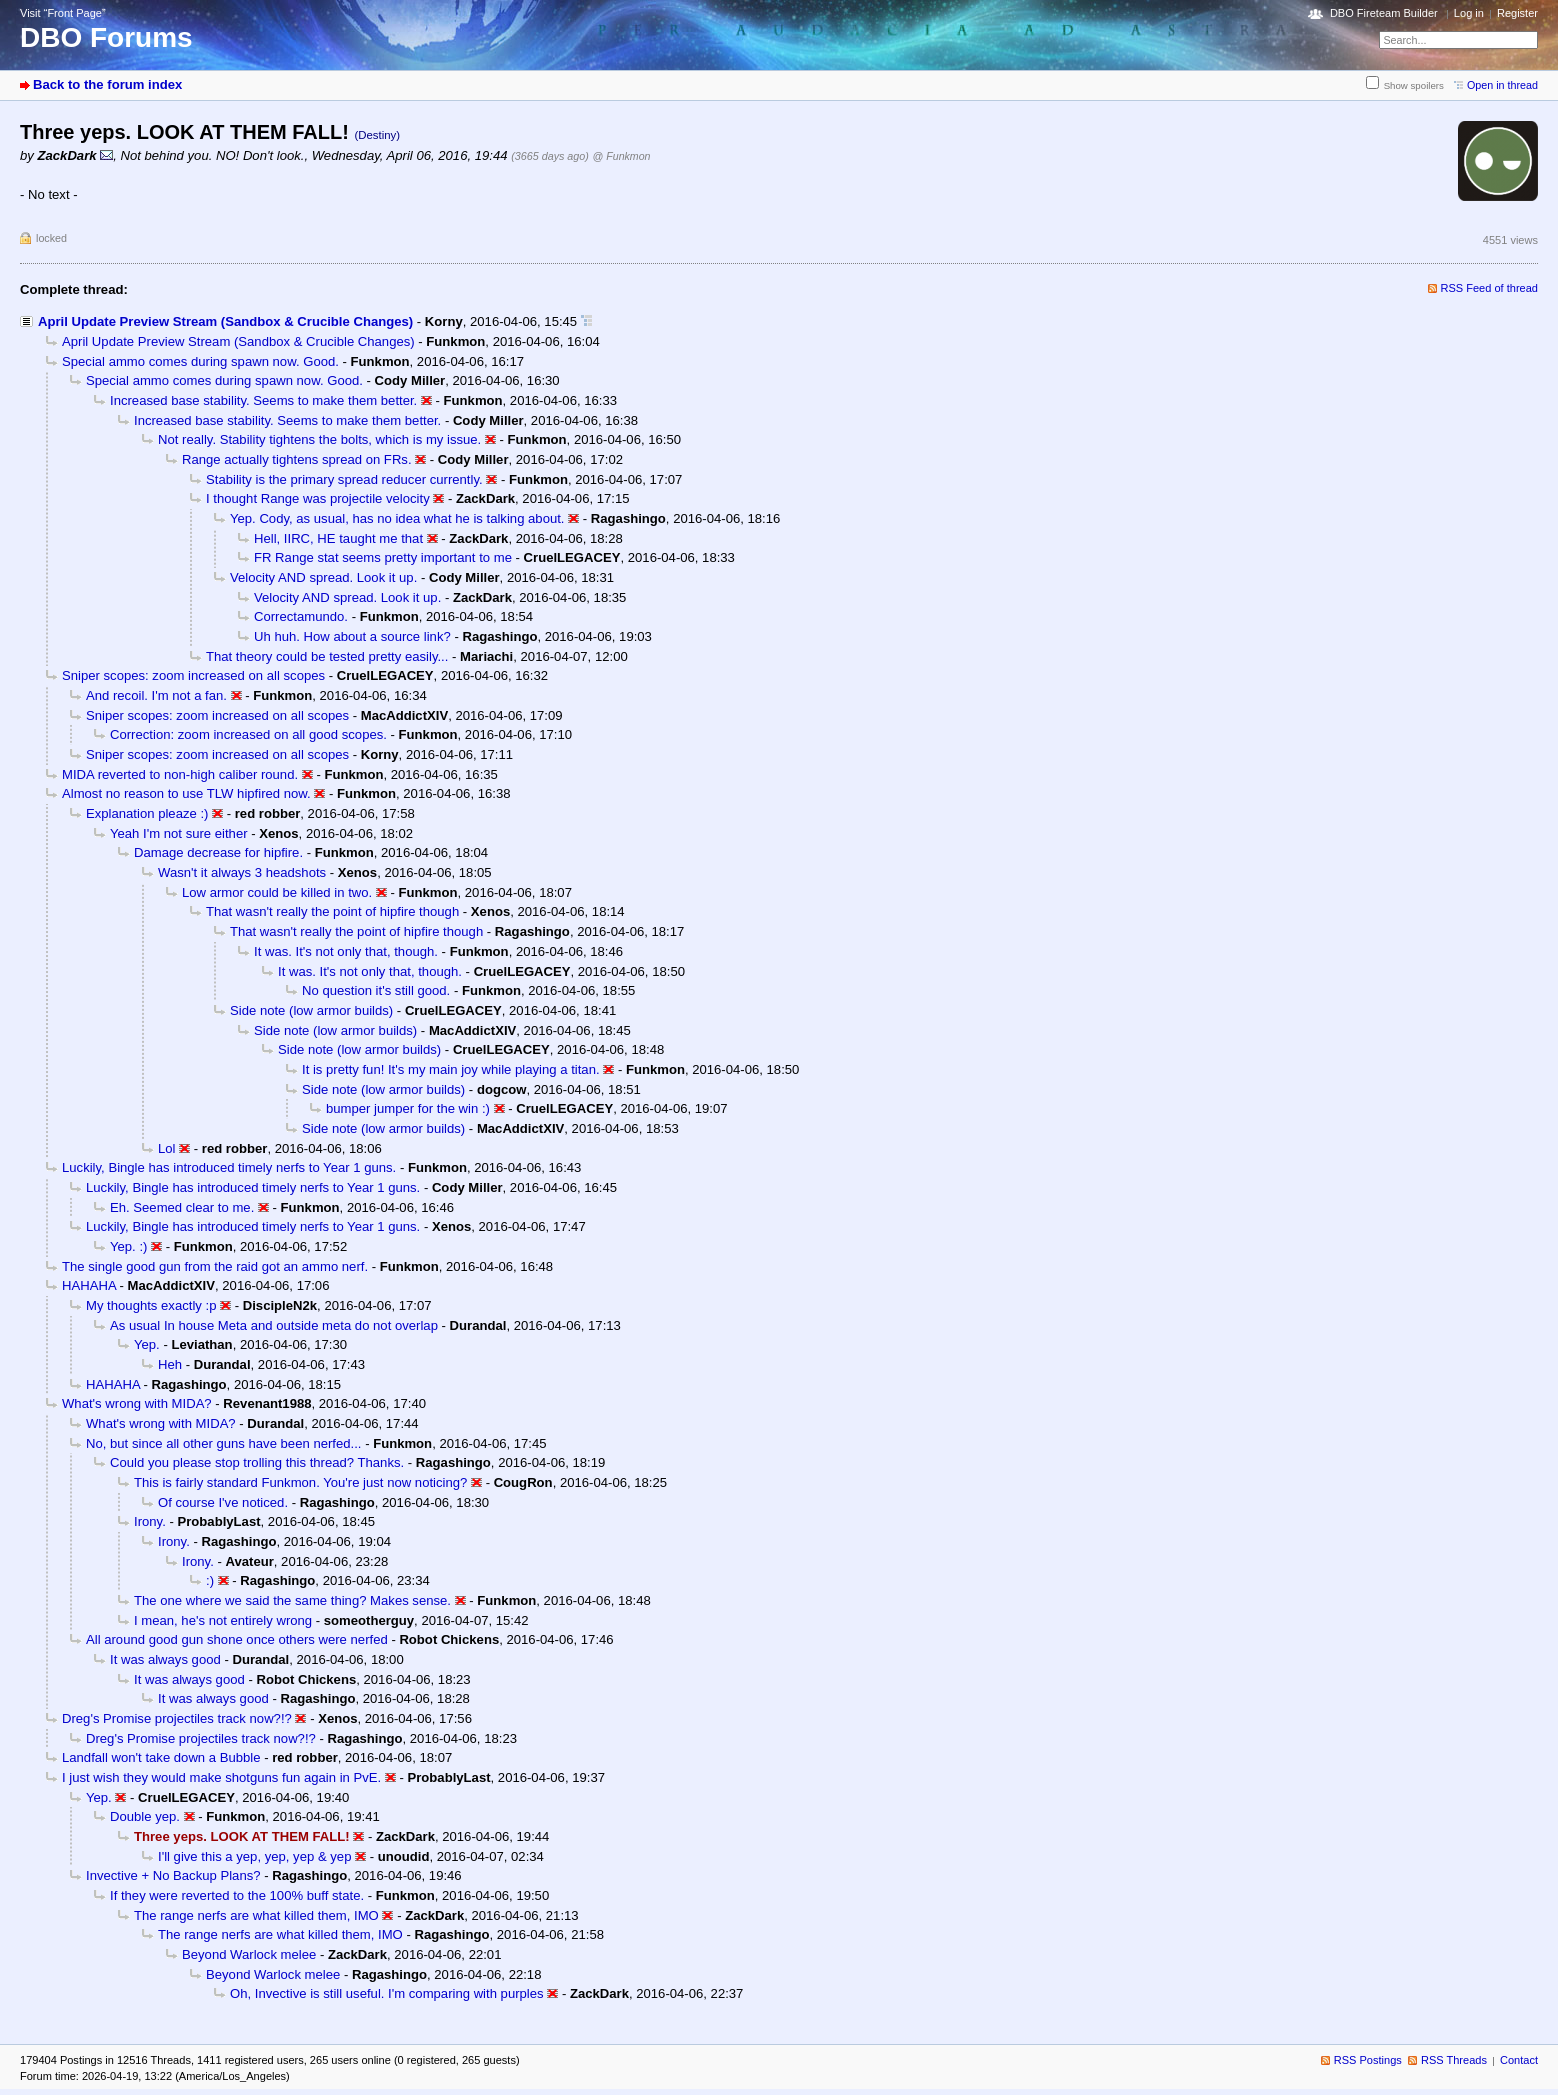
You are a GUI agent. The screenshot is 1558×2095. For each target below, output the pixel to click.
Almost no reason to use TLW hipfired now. (186, 793)
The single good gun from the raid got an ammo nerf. (215, 1266)
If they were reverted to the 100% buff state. (237, 1895)
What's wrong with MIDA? (137, 1403)
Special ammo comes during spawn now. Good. (200, 361)
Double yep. (145, 1816)
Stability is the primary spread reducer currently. (344, 479)
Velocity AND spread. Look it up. (323, 577)
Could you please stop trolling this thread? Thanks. (257, 1462)
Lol (167, 1148)
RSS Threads (1454, 2060)
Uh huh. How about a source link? (352, 636)
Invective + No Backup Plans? (173, 1875)
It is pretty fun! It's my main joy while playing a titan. (451, 1069)
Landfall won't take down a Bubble (161, 1757)
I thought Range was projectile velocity (318, 498)
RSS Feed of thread (1490, 288)
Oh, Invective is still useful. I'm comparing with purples (387, 1993)
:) (210, 1580)
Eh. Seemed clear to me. (182, 1207)
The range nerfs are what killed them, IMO (256, 1915)
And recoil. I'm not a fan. (156, 695)
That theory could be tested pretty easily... (327, 656)
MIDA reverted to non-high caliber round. (180, 774)
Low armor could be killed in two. (277, 892)
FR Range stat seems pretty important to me (383, 557)
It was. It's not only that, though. (346, 951)
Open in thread (1502, 85)
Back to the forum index (107, 84)
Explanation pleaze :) (147, 813)
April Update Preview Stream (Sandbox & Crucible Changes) (225, 321)
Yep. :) (128, 1246)
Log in (1469, 13)
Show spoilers (1414, 85)
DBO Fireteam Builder (1384, 13)
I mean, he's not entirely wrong (223, 1620)
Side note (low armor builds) (311, 1010)
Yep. (147, 1344)
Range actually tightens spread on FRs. (297, 459)
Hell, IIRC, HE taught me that (338, 538)
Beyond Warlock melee (249, 1954)
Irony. (150, 1521)
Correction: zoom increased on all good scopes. (248, 734)
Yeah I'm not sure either (179, 833)
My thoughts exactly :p (151, 1305)
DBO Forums (106, 37)
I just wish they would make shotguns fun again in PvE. (221, 1777)
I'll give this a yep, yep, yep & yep (254, 1856)
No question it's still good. (376, 990)
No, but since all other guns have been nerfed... (223, 1443)
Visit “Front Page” (63, 13)
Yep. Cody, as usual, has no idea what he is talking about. (397, 518)
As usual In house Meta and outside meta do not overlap (274, 1325)
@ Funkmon (622, 156)
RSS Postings (1368, 2060)
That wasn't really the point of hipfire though (332, 911)
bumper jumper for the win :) (408, 1108)
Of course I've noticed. (223, 1502)
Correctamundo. (301, 616)
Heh (170, 1364)
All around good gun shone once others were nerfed (237, 1639)
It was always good (165, 1659)
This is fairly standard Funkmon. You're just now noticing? (300, 1482)
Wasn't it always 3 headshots (242, 872)
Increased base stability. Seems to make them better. (263, 400)
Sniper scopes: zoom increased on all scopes (193, 675)
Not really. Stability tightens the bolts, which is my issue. (319, 439)
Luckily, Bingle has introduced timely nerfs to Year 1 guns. (229, 1167)
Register (1517, 13)
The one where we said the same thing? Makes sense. (292, 1600)
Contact (1519, 2060)
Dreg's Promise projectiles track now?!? (177, 1718)
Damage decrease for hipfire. (218, 852)
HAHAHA (89, 1285)
